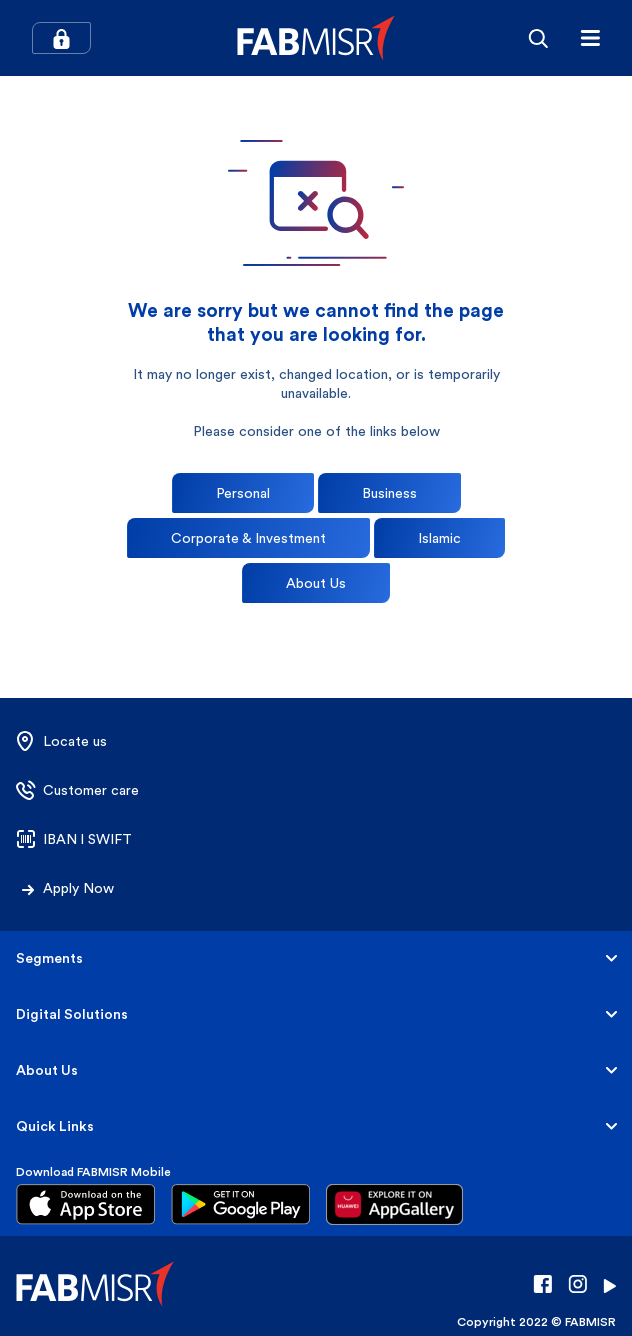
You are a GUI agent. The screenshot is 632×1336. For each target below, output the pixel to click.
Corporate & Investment (248, 538)
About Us (316, 583)
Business (389, 493)
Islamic (439, 538)
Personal (243, 493)
